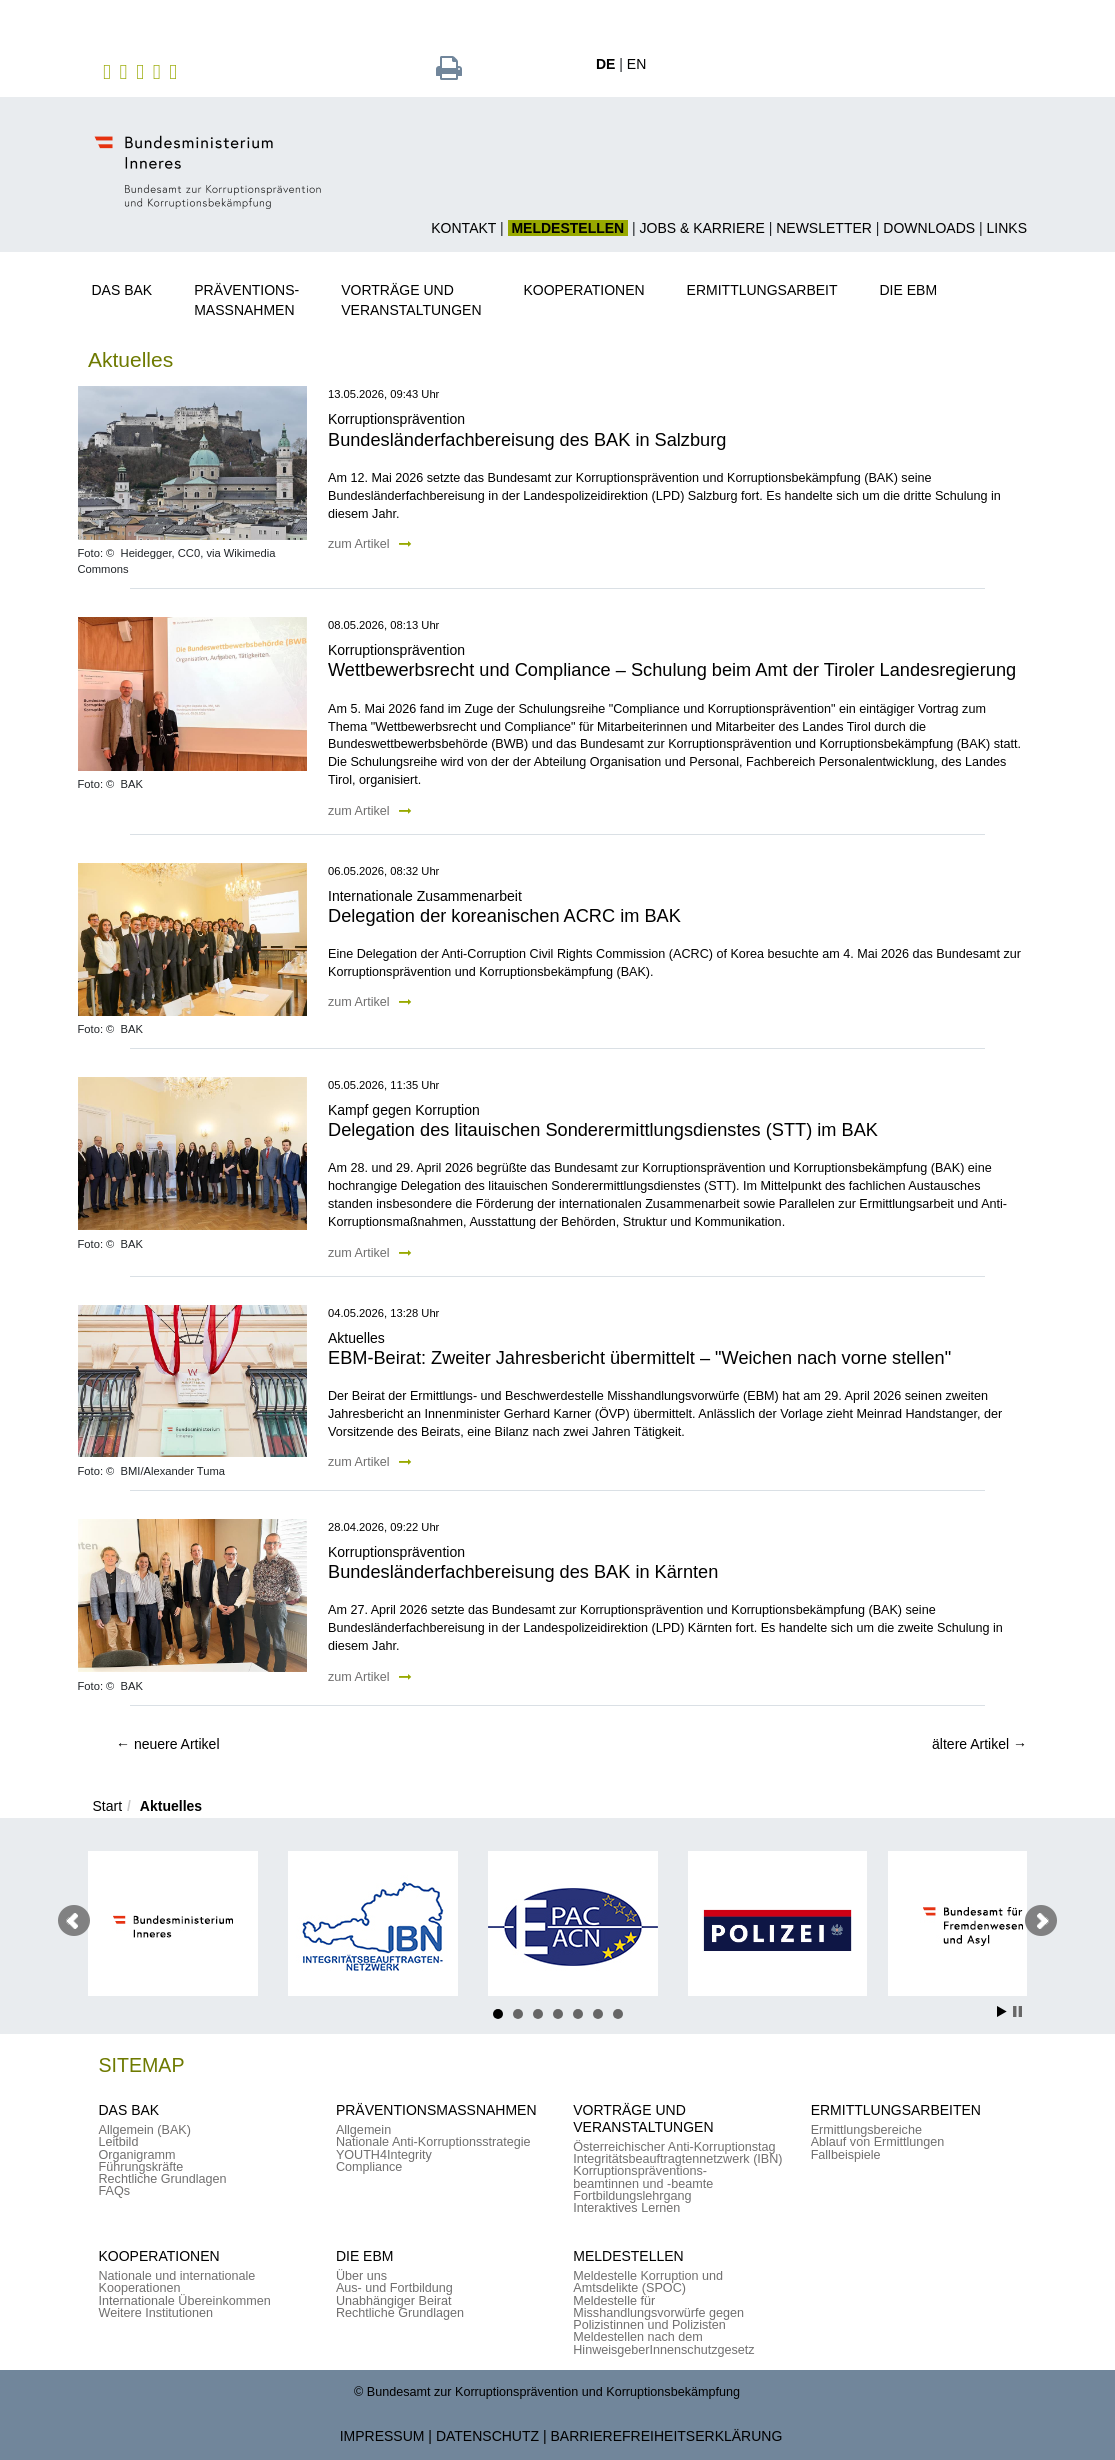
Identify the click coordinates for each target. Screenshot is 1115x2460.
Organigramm (137, 2155)
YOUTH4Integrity (384, 2155)
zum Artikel (370, 544)
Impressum (382, 2436)
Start (108, 1806)
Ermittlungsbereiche (866, 2130)
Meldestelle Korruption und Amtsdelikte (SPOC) (648, 2282)
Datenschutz (487, 2436)
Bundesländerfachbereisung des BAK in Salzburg (527, 440)
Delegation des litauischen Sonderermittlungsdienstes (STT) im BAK (603, 1130)
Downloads (929, 228)
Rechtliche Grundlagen (163, 2179)
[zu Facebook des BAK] (109, 71)
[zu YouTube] (159, 71)
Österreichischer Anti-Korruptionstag (674, 2147)
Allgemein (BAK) (145, 2130)
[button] (129, 286)
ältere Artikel (979, 1744)
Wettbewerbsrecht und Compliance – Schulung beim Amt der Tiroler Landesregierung (672, 670)
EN (636, 64)
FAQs (115, 2191)
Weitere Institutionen (156, 2313)
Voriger (74, 1921)
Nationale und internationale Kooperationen (177, 2282)
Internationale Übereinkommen (185, 2301)
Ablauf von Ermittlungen (878, 2142)
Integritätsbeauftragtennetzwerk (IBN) (677, 2159)
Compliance (369, 2167)
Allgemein (363, 2130)
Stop (1017, 2011)
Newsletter (824, 228)
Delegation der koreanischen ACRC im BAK (504, 916)
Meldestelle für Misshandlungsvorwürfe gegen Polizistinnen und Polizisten (658, 2313)
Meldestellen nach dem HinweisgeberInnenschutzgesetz (663, 2343)
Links (1007, 228)
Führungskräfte (141, 2167)
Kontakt (463, 228)
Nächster (1041, 1921)
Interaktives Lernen (626, 2208)
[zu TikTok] (175, 71)
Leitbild (119, 2142)
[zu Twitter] (142, 71)
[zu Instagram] (126, 71)
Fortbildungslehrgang (632, 2196)
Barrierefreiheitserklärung (667, 2436)
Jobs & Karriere (702, 228)
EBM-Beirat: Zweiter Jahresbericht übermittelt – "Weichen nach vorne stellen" (639, 1358)
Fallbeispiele (846, 2155)
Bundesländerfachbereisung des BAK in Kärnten (523, 1572)
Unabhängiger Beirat (394, 2301)
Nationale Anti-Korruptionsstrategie (433, 2142)
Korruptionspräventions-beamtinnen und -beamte (643, 2177)
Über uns (361, 2276)
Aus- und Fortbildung (394, 2288)
